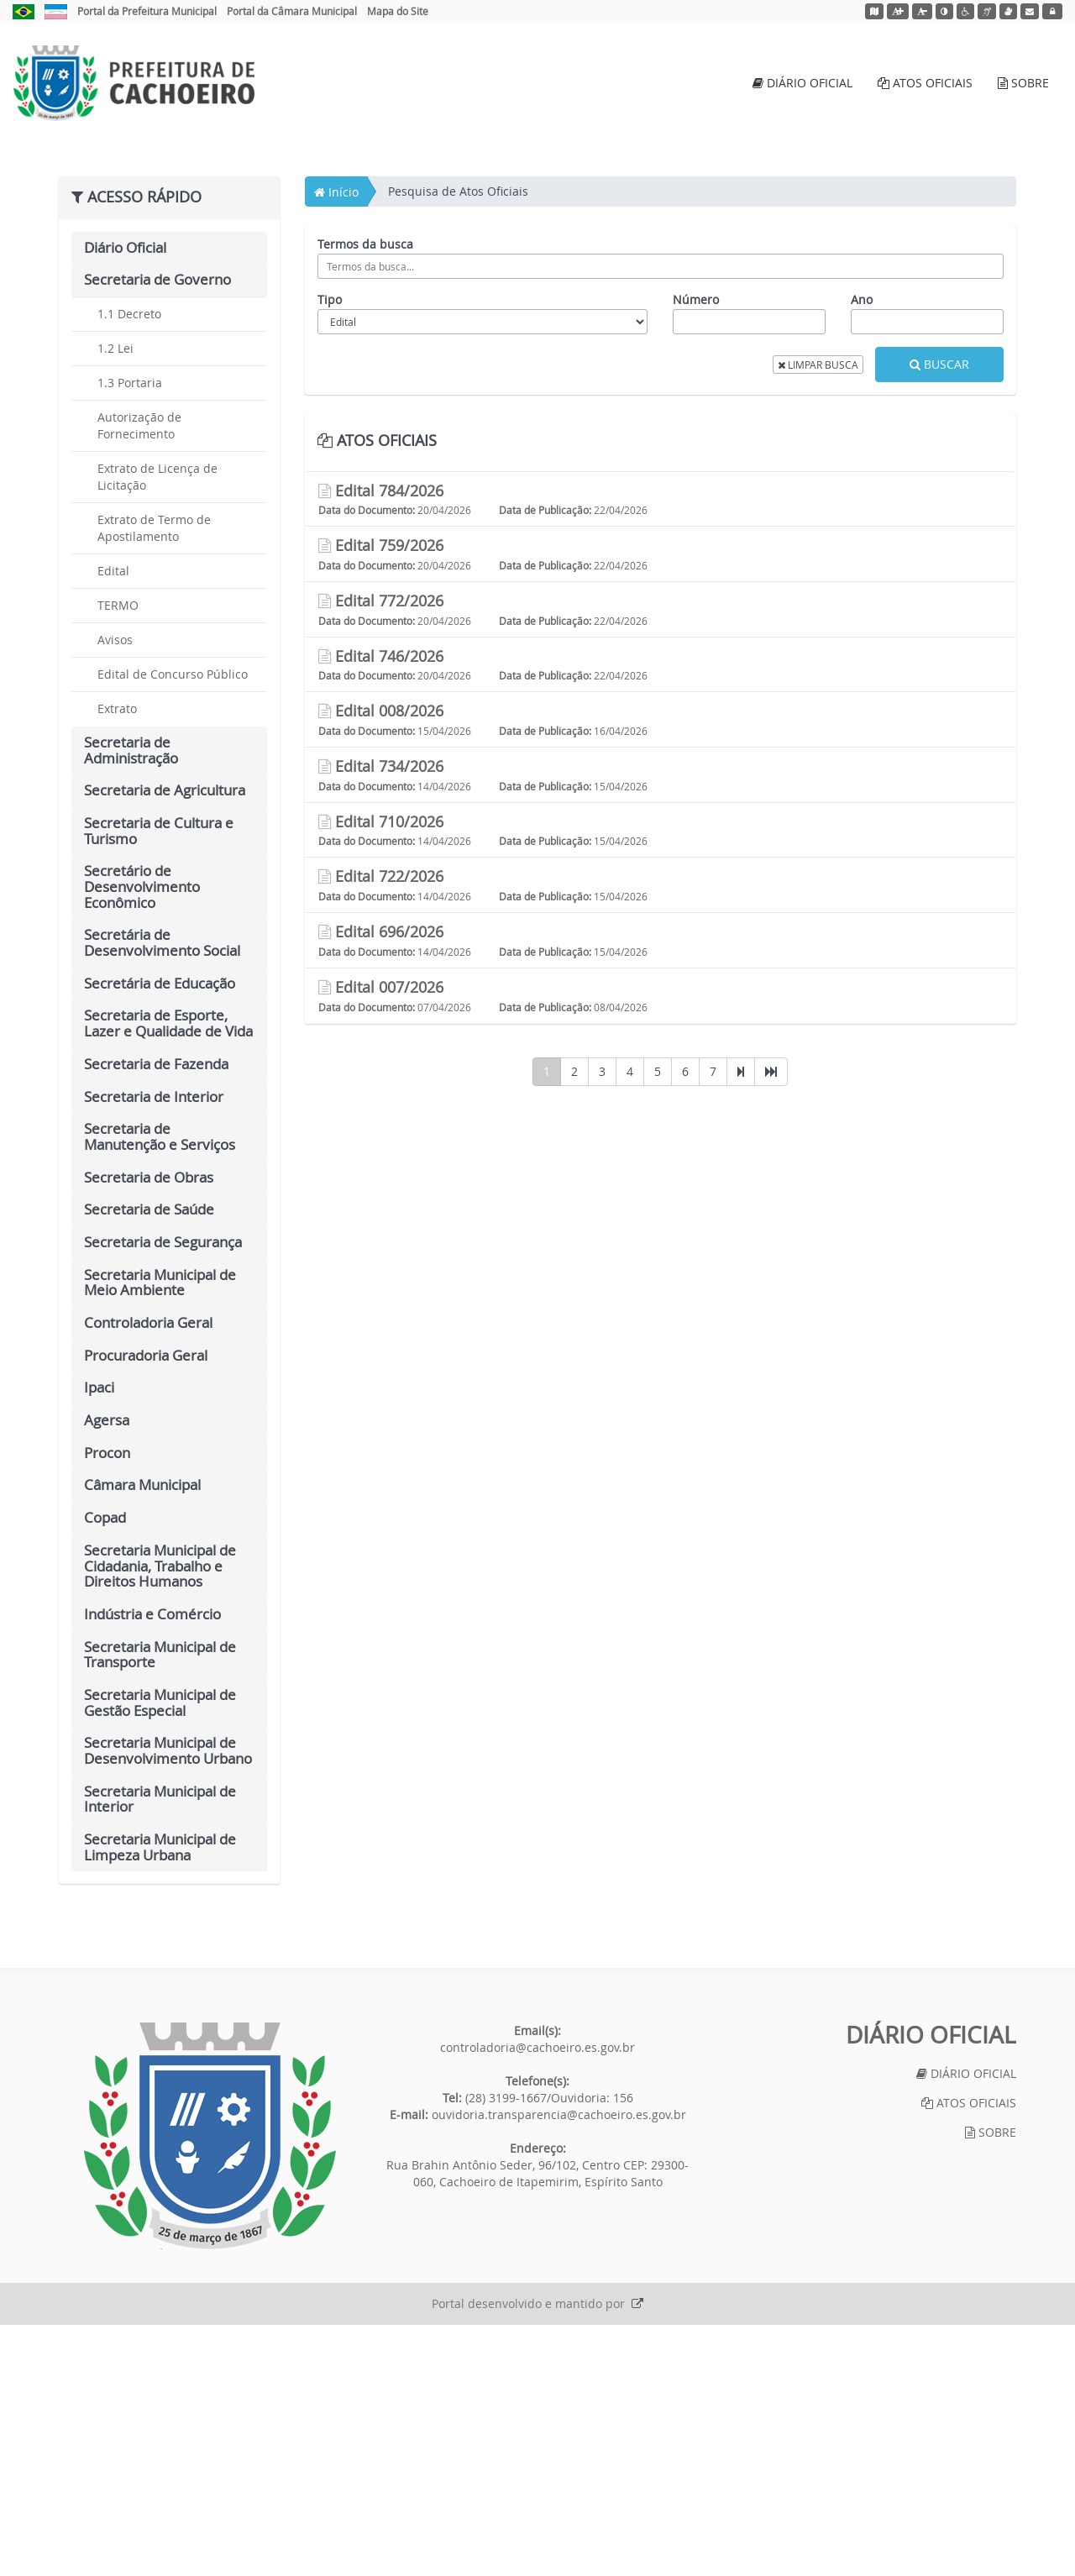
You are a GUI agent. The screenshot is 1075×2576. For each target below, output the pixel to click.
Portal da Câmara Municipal (292, 11)
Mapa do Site (397, 11)
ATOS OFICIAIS (925, 83)
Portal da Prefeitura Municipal (147, 11)
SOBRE (1023, 83)
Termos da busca (365, 494)
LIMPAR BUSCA (818, 615)
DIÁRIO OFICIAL (802, 83)
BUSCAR (939, 614)
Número (696, 550)
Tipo (329, 550)
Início (336, 442)
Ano (862, 550)
